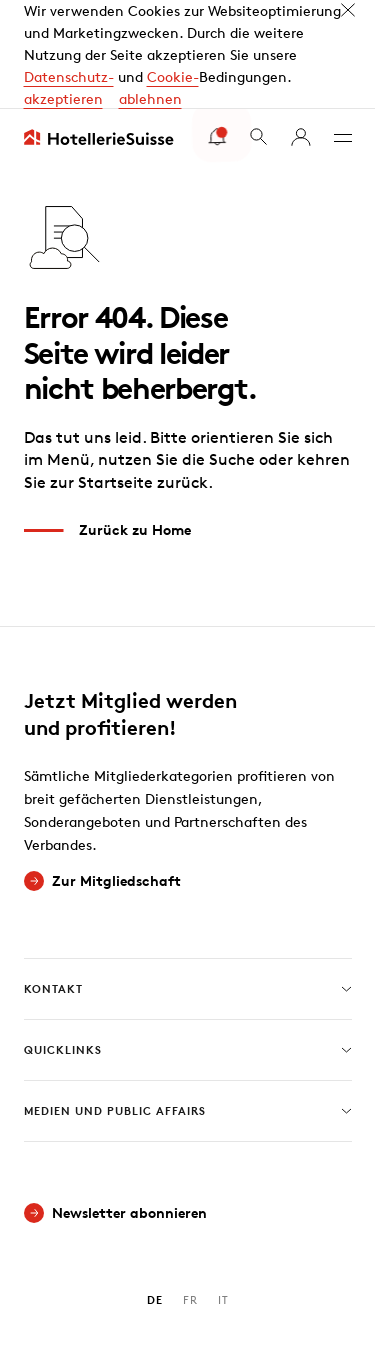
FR (190, 1202)
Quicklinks (188, 953)
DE (155, 1202)
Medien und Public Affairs (188, 1014)
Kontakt (188, 892)
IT (223, 1202)
